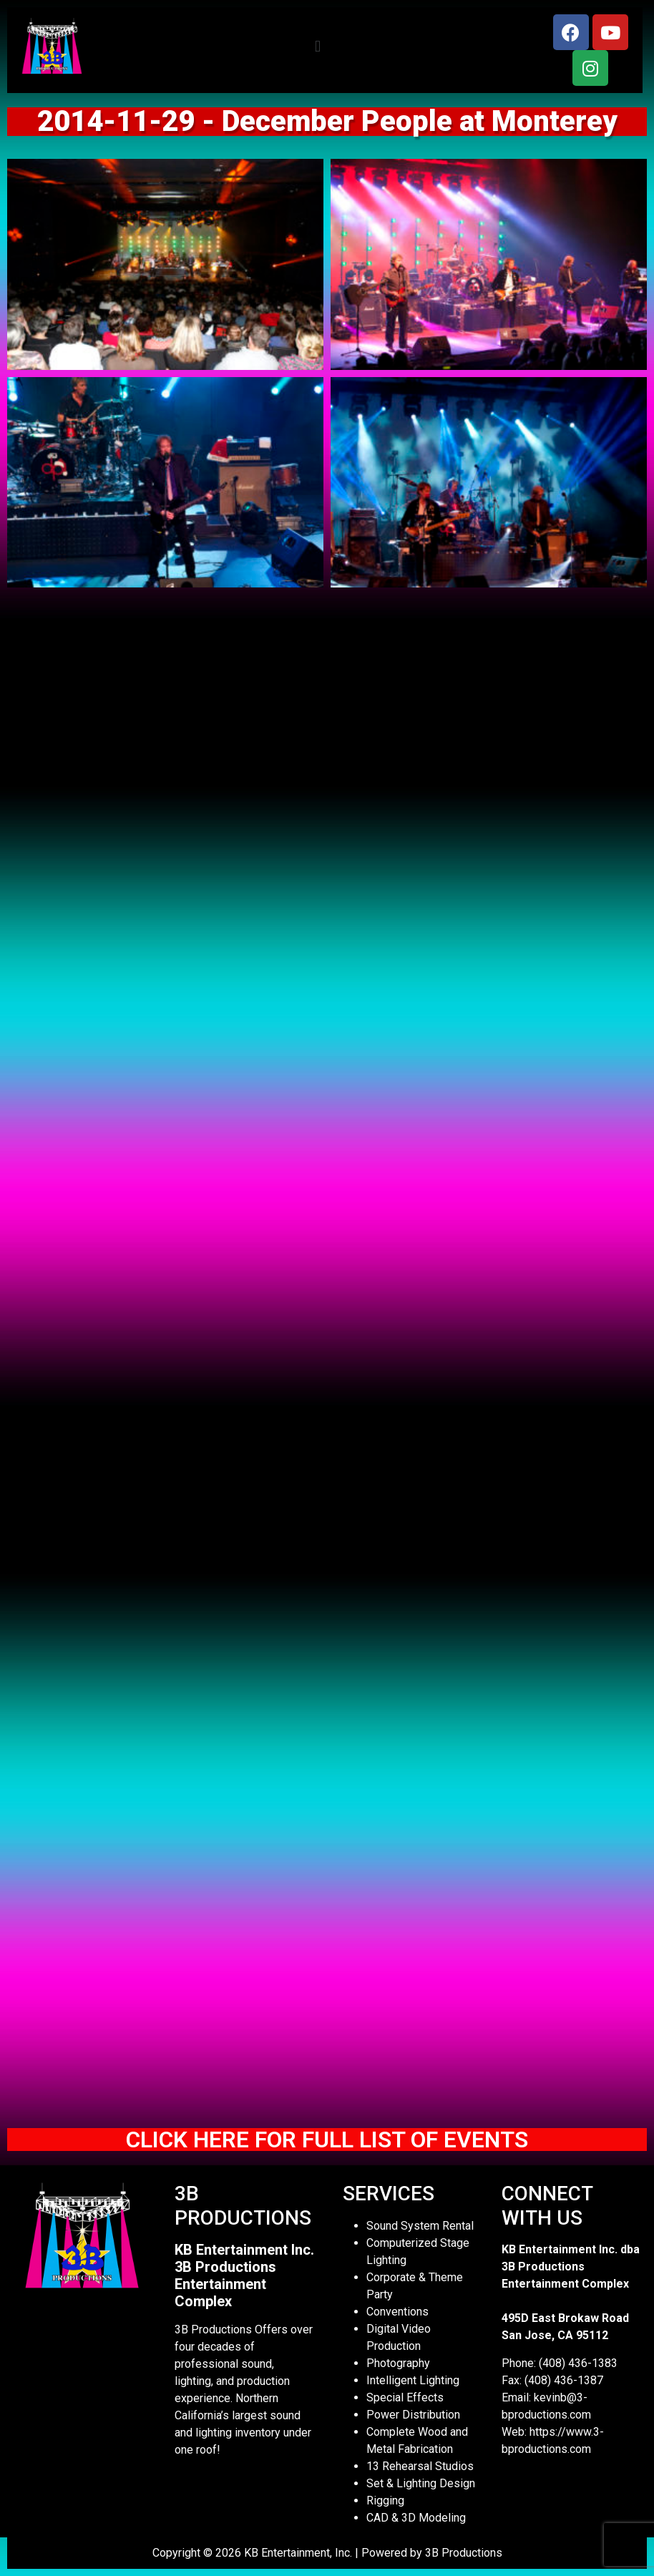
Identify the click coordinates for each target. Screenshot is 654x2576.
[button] (317, 47)
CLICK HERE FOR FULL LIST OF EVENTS (327, 2139)
